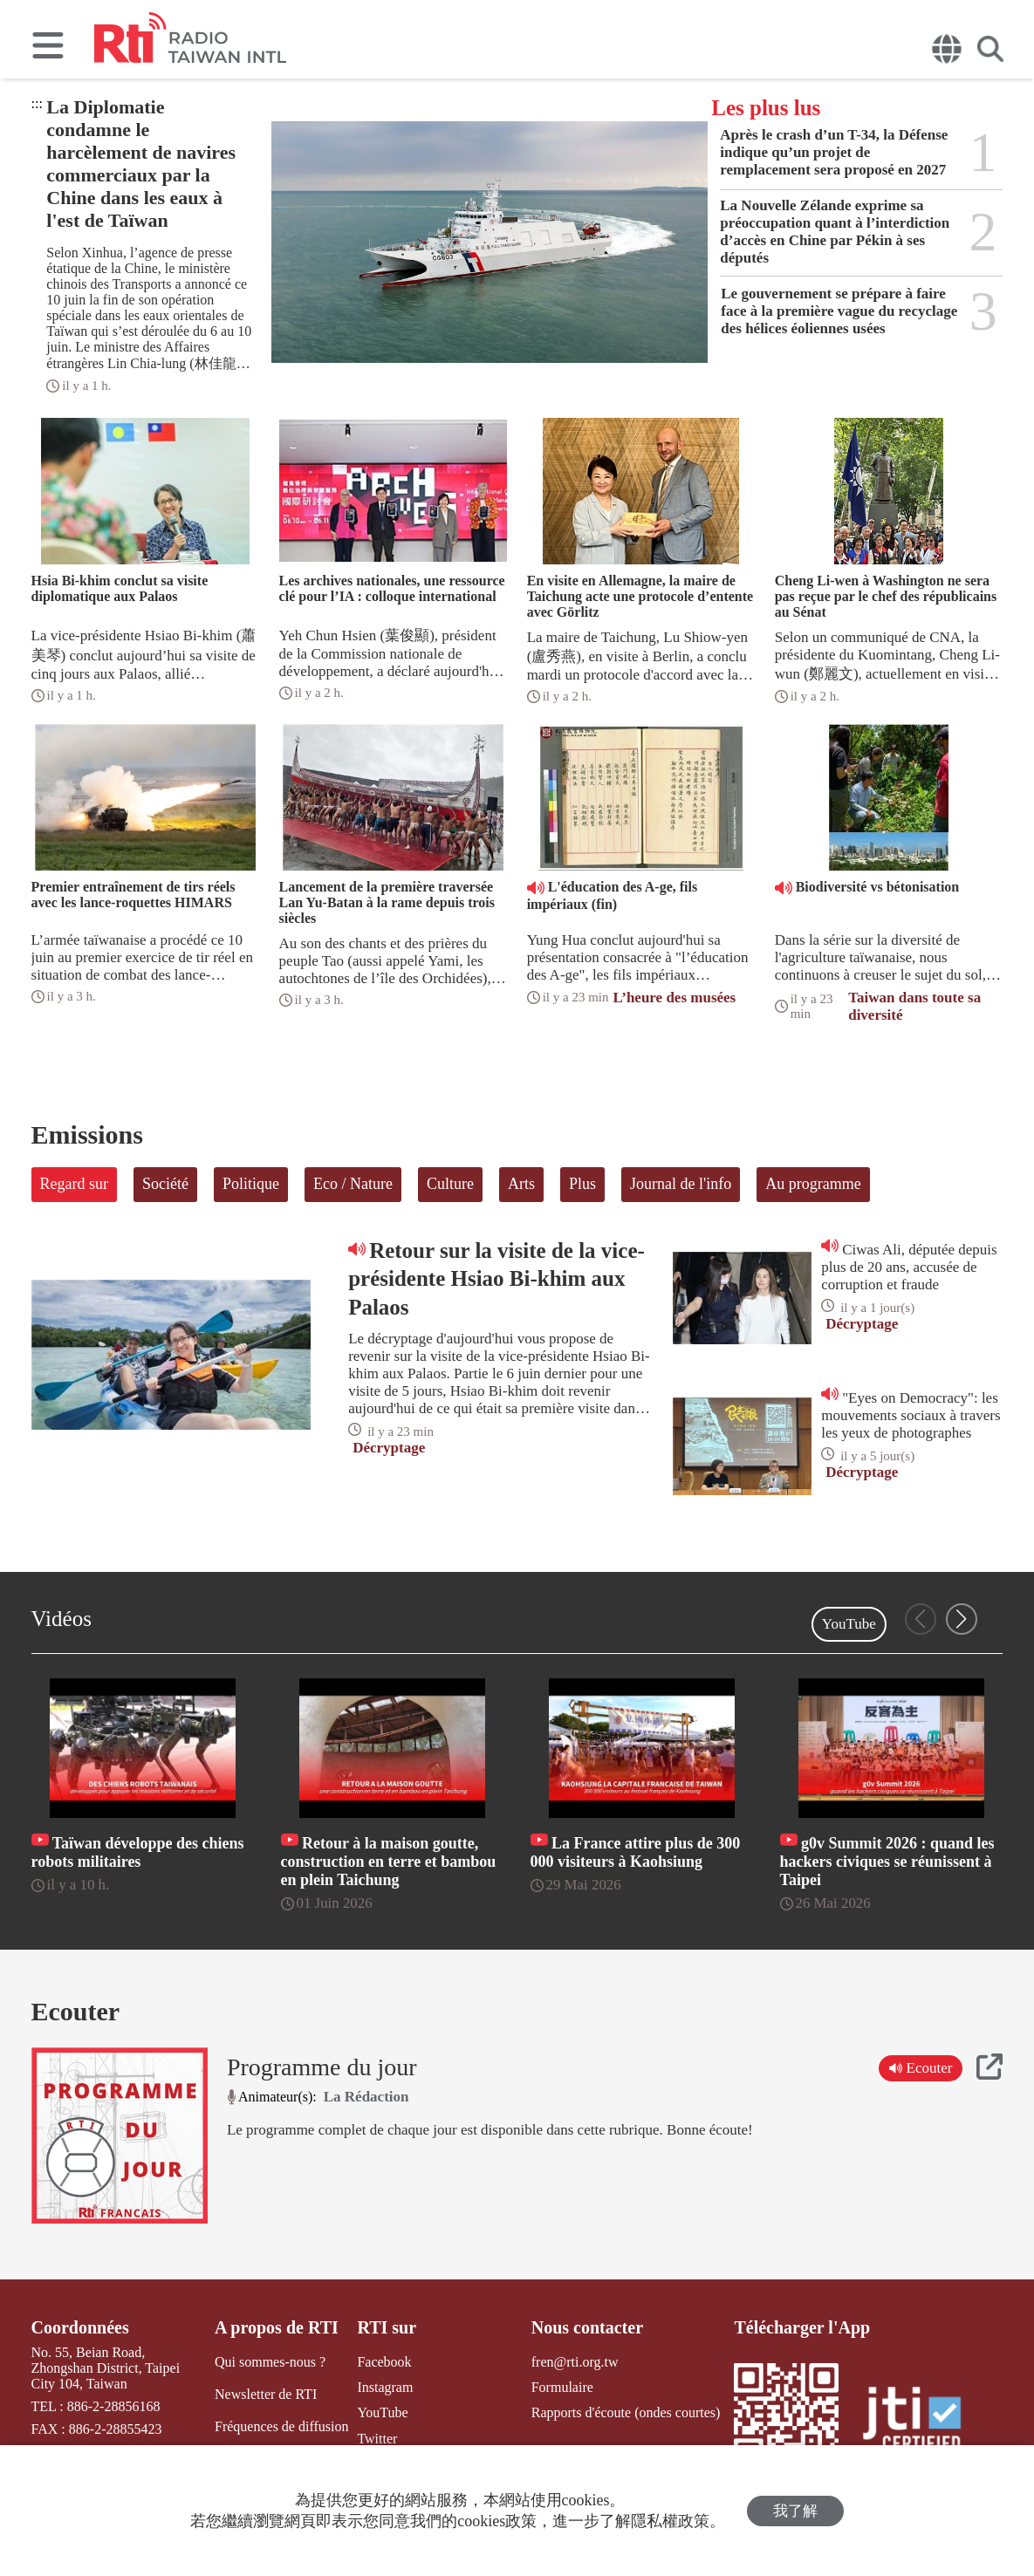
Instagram (385, 2387)
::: (37, 103)
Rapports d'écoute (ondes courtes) (626, 2412)
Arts (521, 1183)
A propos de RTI (277, 2327)
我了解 (795, 2511)
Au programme (812, 1183)
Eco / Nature (353, 1183)
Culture (450, 1183)
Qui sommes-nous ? (270, 2361)
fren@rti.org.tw (575, 2361)
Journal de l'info (680, 1183)
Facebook (384, 2361)
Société (165, 1183)
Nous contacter (587, 2327)
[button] (961, 1619)
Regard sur (74, 1183)
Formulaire (562, 2387)
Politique (251, 1183)
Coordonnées (80, 2327)
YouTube (849, 1624)
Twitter (377, 2438)
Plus (582, 1183)
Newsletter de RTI (266, 2394)
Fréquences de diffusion (281, 2426)
